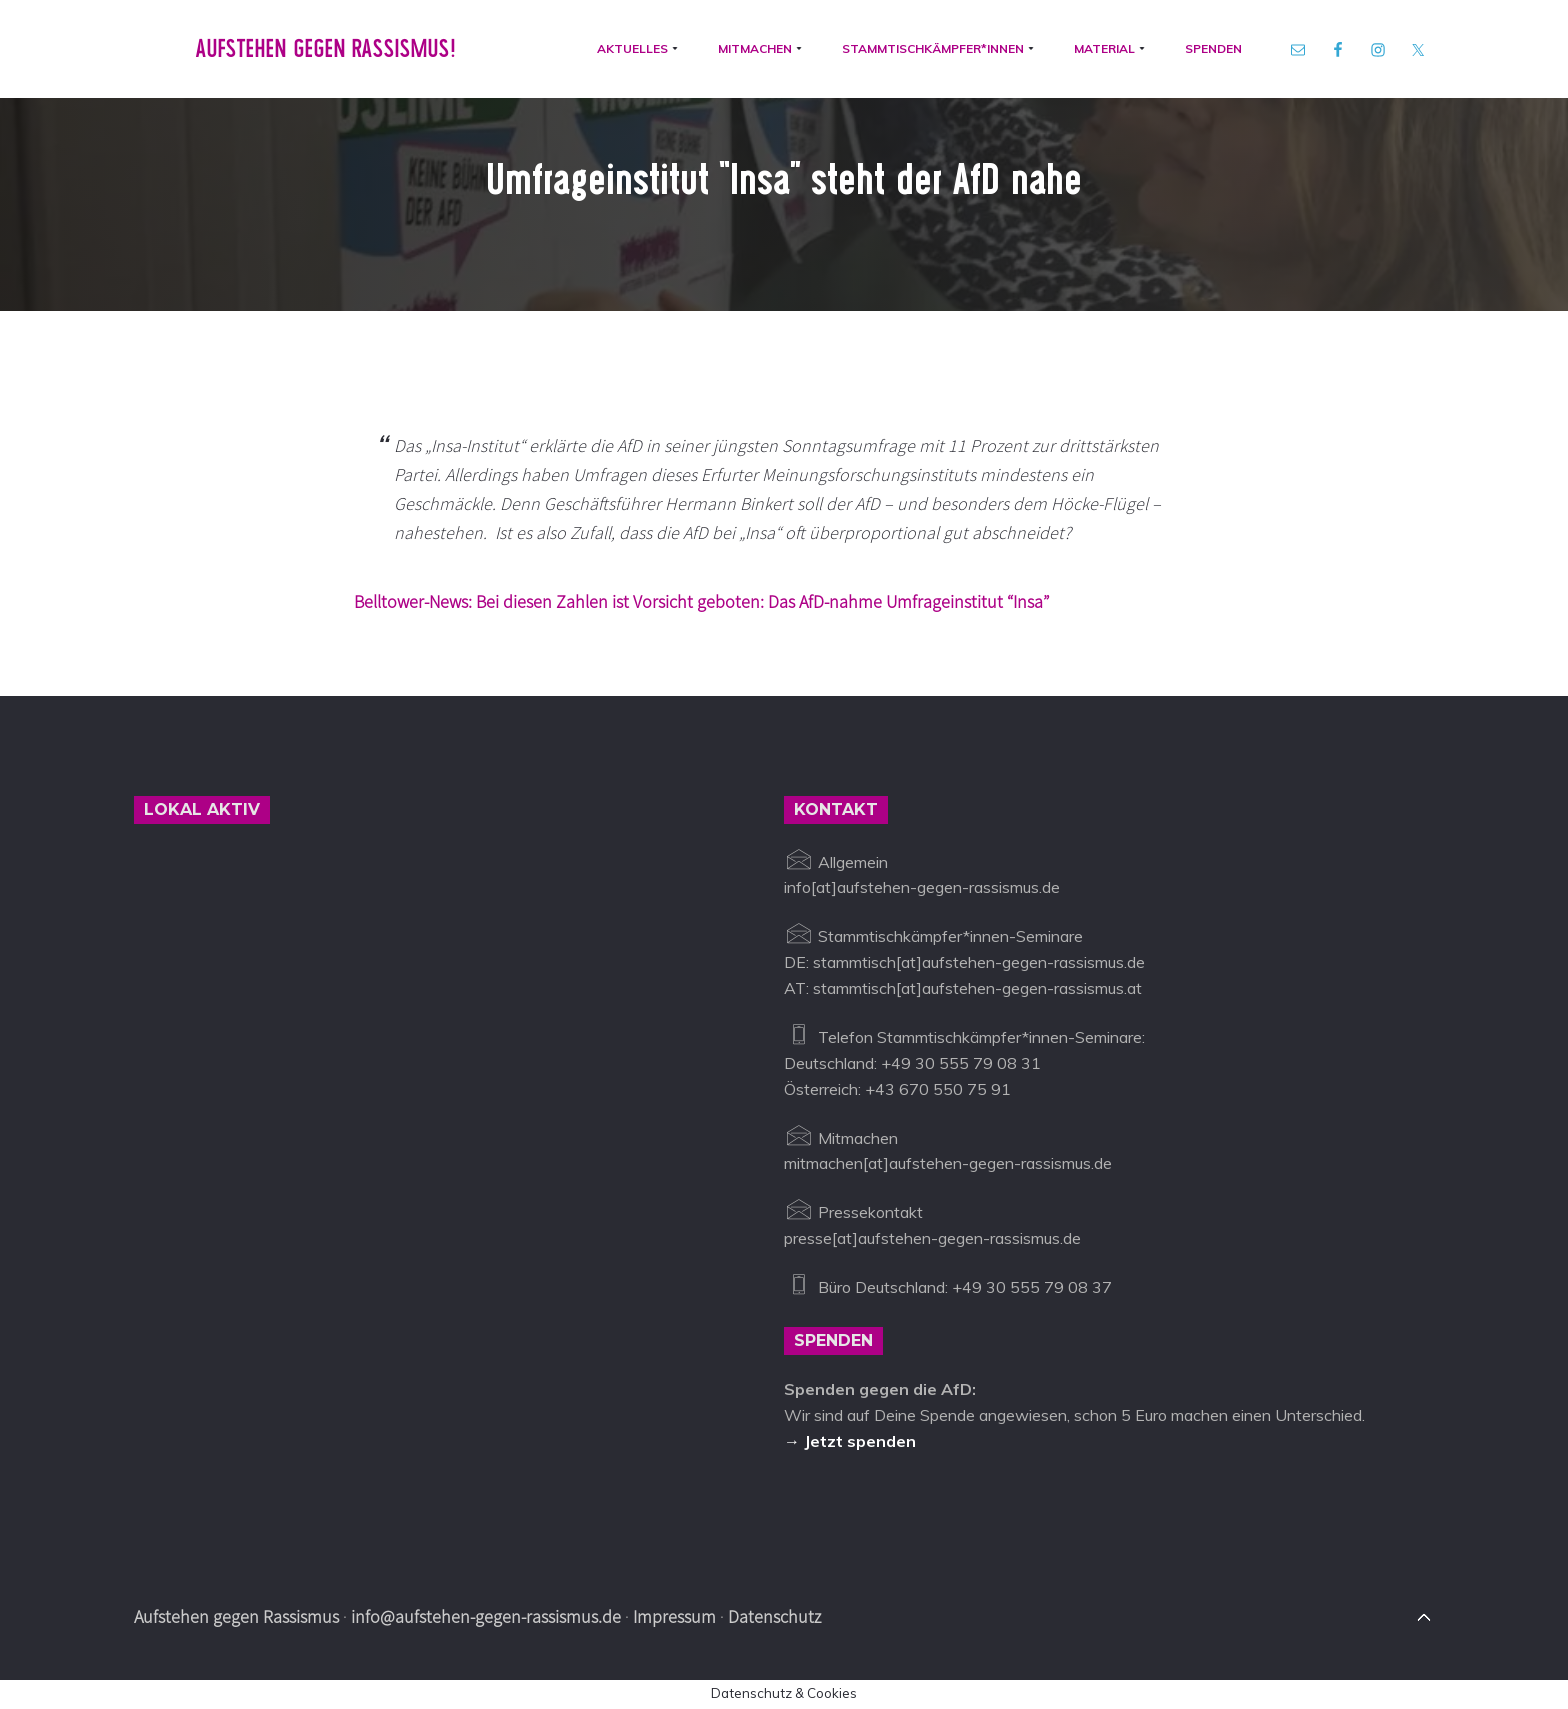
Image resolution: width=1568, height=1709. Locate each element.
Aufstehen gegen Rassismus (236, 1616)
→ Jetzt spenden (850, 1441)
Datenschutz (774, 1616)
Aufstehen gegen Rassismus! (325, 48)
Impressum (674, 1616)
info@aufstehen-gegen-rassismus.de (486, 1616)
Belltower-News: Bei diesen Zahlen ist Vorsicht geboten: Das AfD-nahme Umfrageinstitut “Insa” (701, 601)
